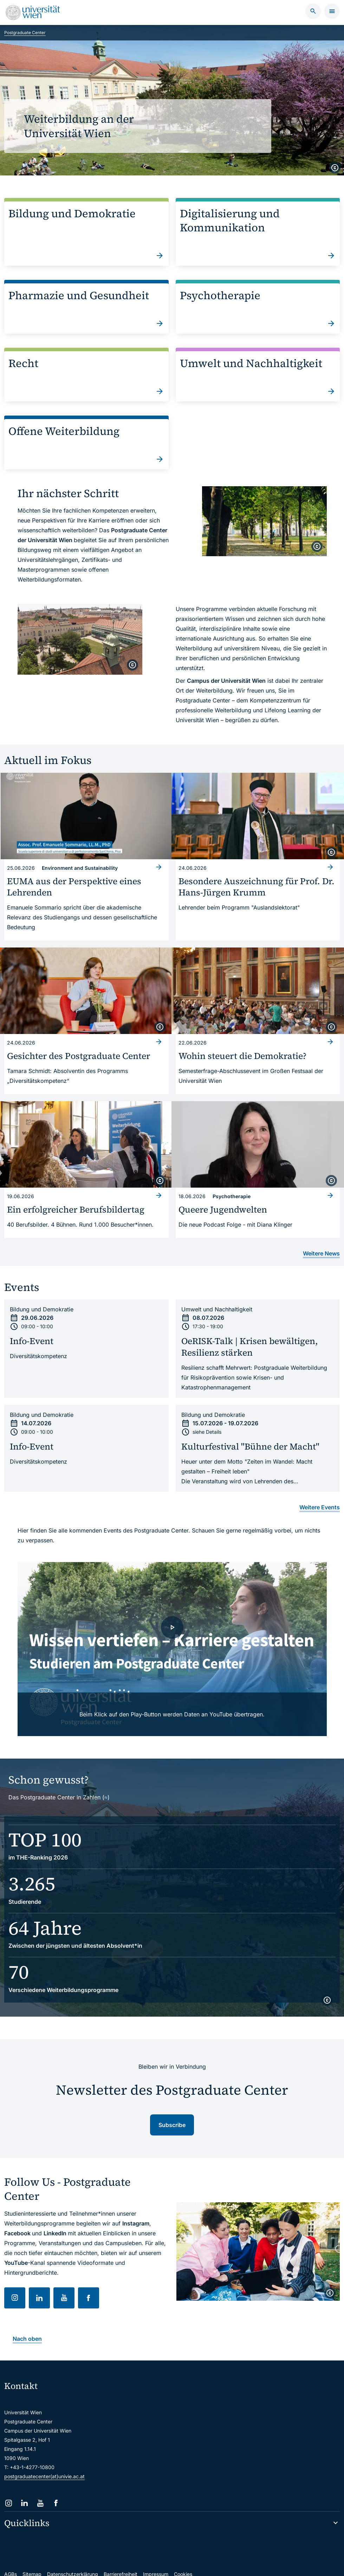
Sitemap (31, 2561)
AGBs (10, 2561)
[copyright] (334, 167)
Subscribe (172, 2112)
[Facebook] (56, 2490)
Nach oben (27, 2326)
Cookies (183, 2561)
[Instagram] (8, 2490)
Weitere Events (319, 1494)
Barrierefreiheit (120, 2561)
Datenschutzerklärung (72, 2561)
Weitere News (321, 1240)
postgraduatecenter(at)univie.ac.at (44, 2464)
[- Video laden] (172, 1636)
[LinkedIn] (24, 2490)
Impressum (155, 2561)
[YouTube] (40, 2490)
